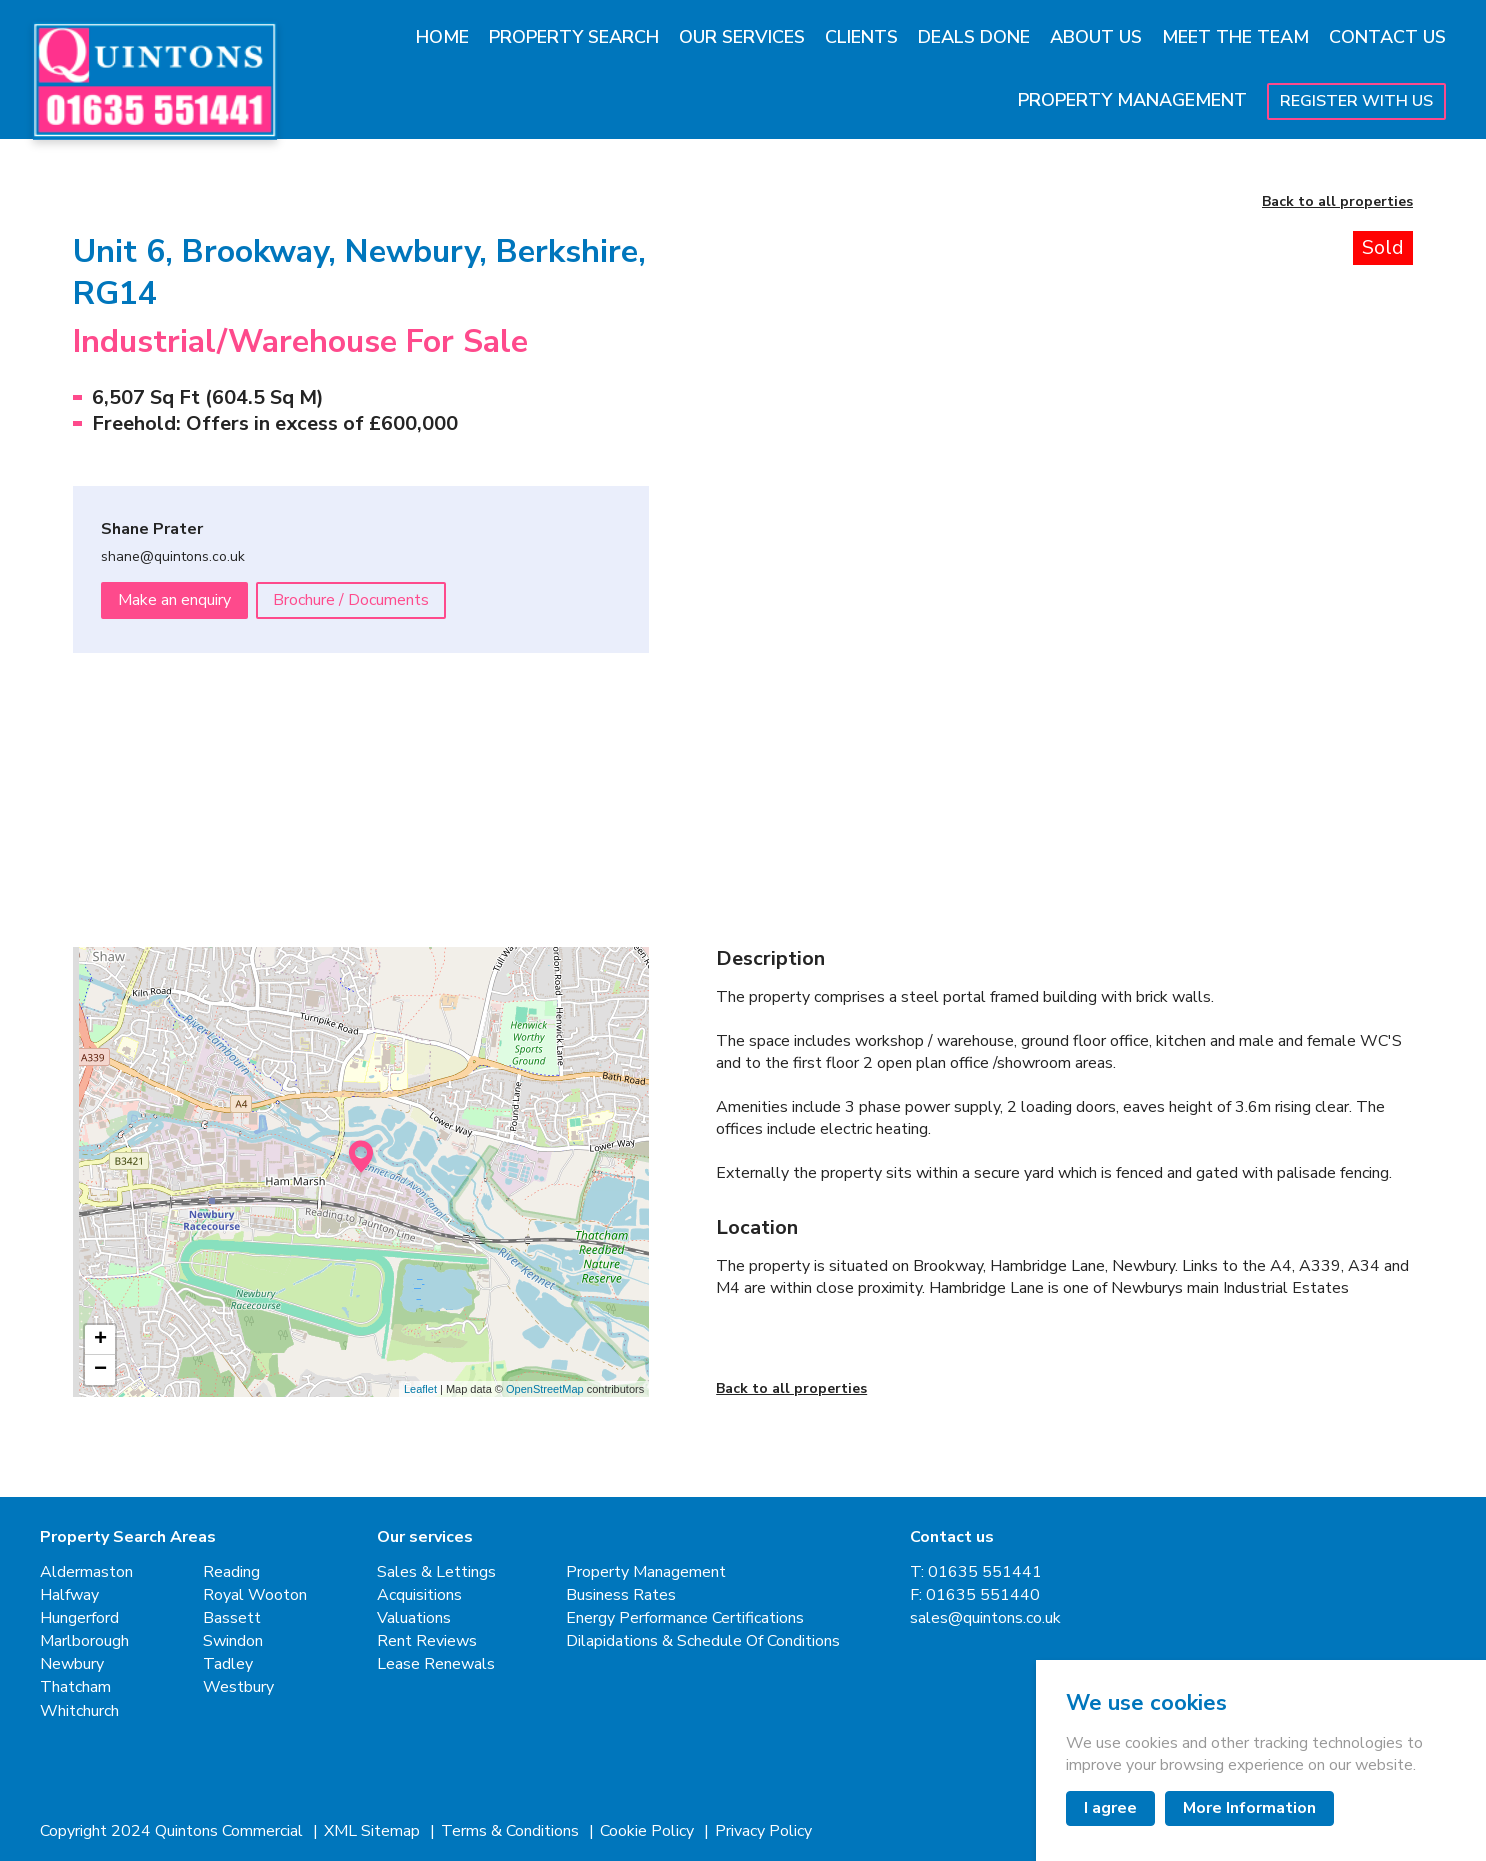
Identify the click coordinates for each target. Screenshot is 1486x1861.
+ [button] (100, 1340)
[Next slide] (1358, 471)
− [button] (100, 1370)
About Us (1096, 37)
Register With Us (1356, 101)
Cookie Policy (649, 1831)
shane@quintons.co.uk (173, 557)
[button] (801, 782)
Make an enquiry (174, 600)
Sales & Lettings (436, 1572)
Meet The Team (1235, 37)
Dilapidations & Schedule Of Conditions (703, 1641)
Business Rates (621, 1595)
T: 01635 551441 (976, 1572)
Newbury (72, 1664)
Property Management (1132, 100)
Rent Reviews (427, 1641)
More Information (1249, 1808)
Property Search (574, 37)
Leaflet (420, 1389)
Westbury (238, 1687)
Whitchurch (79, 1711)
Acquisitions (419, 1595)
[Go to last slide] (771, 471)
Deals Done (974, 37)
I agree (1110, 1808)
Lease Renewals (436, 1664)
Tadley (228, 1664)
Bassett (232, 1618)
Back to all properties (1337, 202)
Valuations (414, 1618)
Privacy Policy (763, 1831)
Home (442, 37)
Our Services (742, 37)
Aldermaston (86, 1572)
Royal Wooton (255, 1595)
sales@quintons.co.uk (985, 1618)
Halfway (69, 1595)
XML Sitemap (374, 1831)
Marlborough (84, 1641)
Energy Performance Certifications (685, 1618)
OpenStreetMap (545, 1389)
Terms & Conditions (512, 1831)
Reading (231, 1572)
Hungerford (79, 1618)
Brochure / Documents (351, 600)
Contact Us (1387, 37)
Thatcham (75, 1687)
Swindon (233, 1641)
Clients (861, 37)
